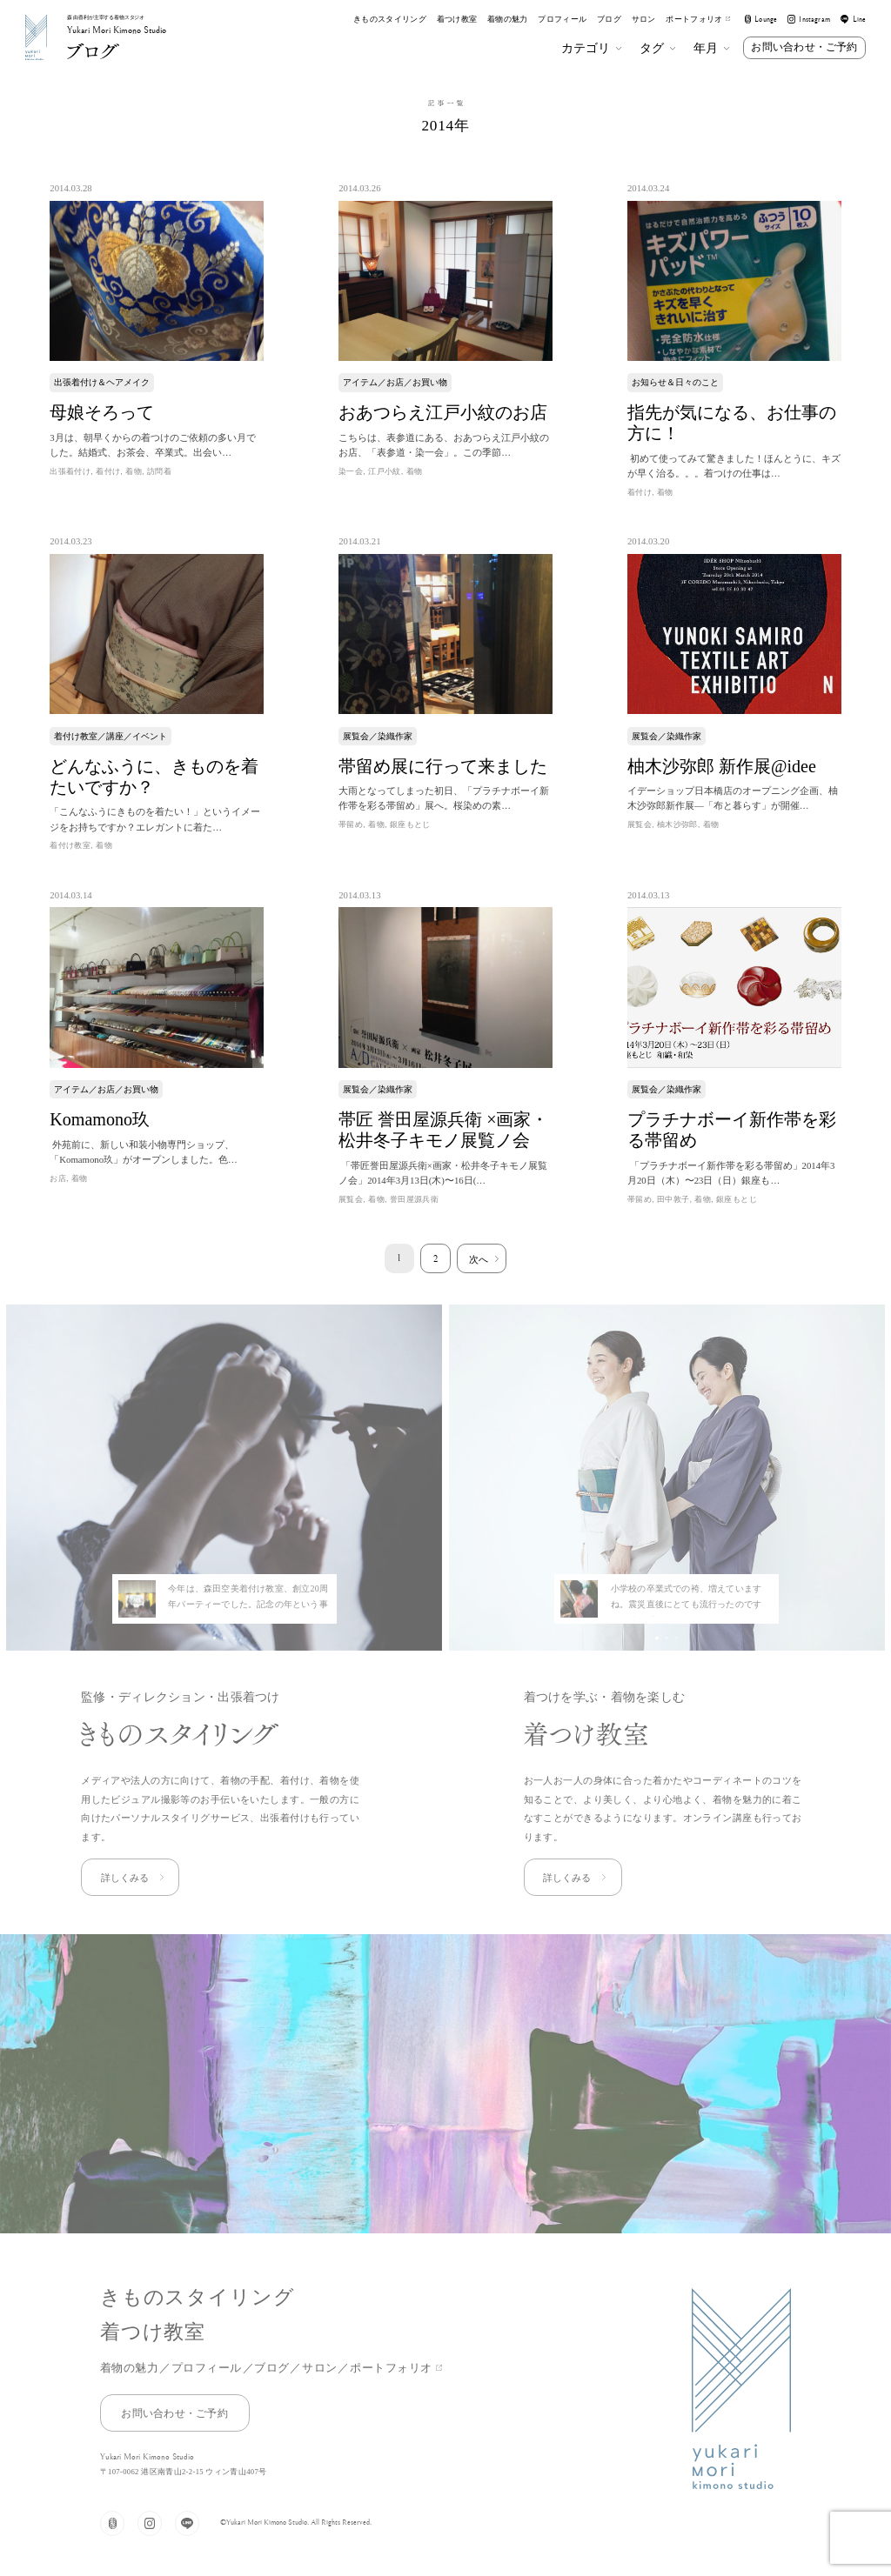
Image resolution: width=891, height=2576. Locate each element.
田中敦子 (673, 1199)
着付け (108, 471)
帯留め (350, 824)
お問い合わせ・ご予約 (804, 47)
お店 (58, 1178)
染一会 (350, 471)
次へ (478, 1259)
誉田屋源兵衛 (414, 1199)
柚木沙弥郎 (677, 824)
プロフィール (562, 19)
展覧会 (639, 824)
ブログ (609, 19)
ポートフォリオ (698, 19)
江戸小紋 (384, 471)
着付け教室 (70, 845)
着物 (133, 471)
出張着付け (70, 471)
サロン (644, 19)
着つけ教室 (457, 19)
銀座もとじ (410, 824)
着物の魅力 (507, 19)
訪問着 (159, 471)
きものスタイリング (389, 19)
